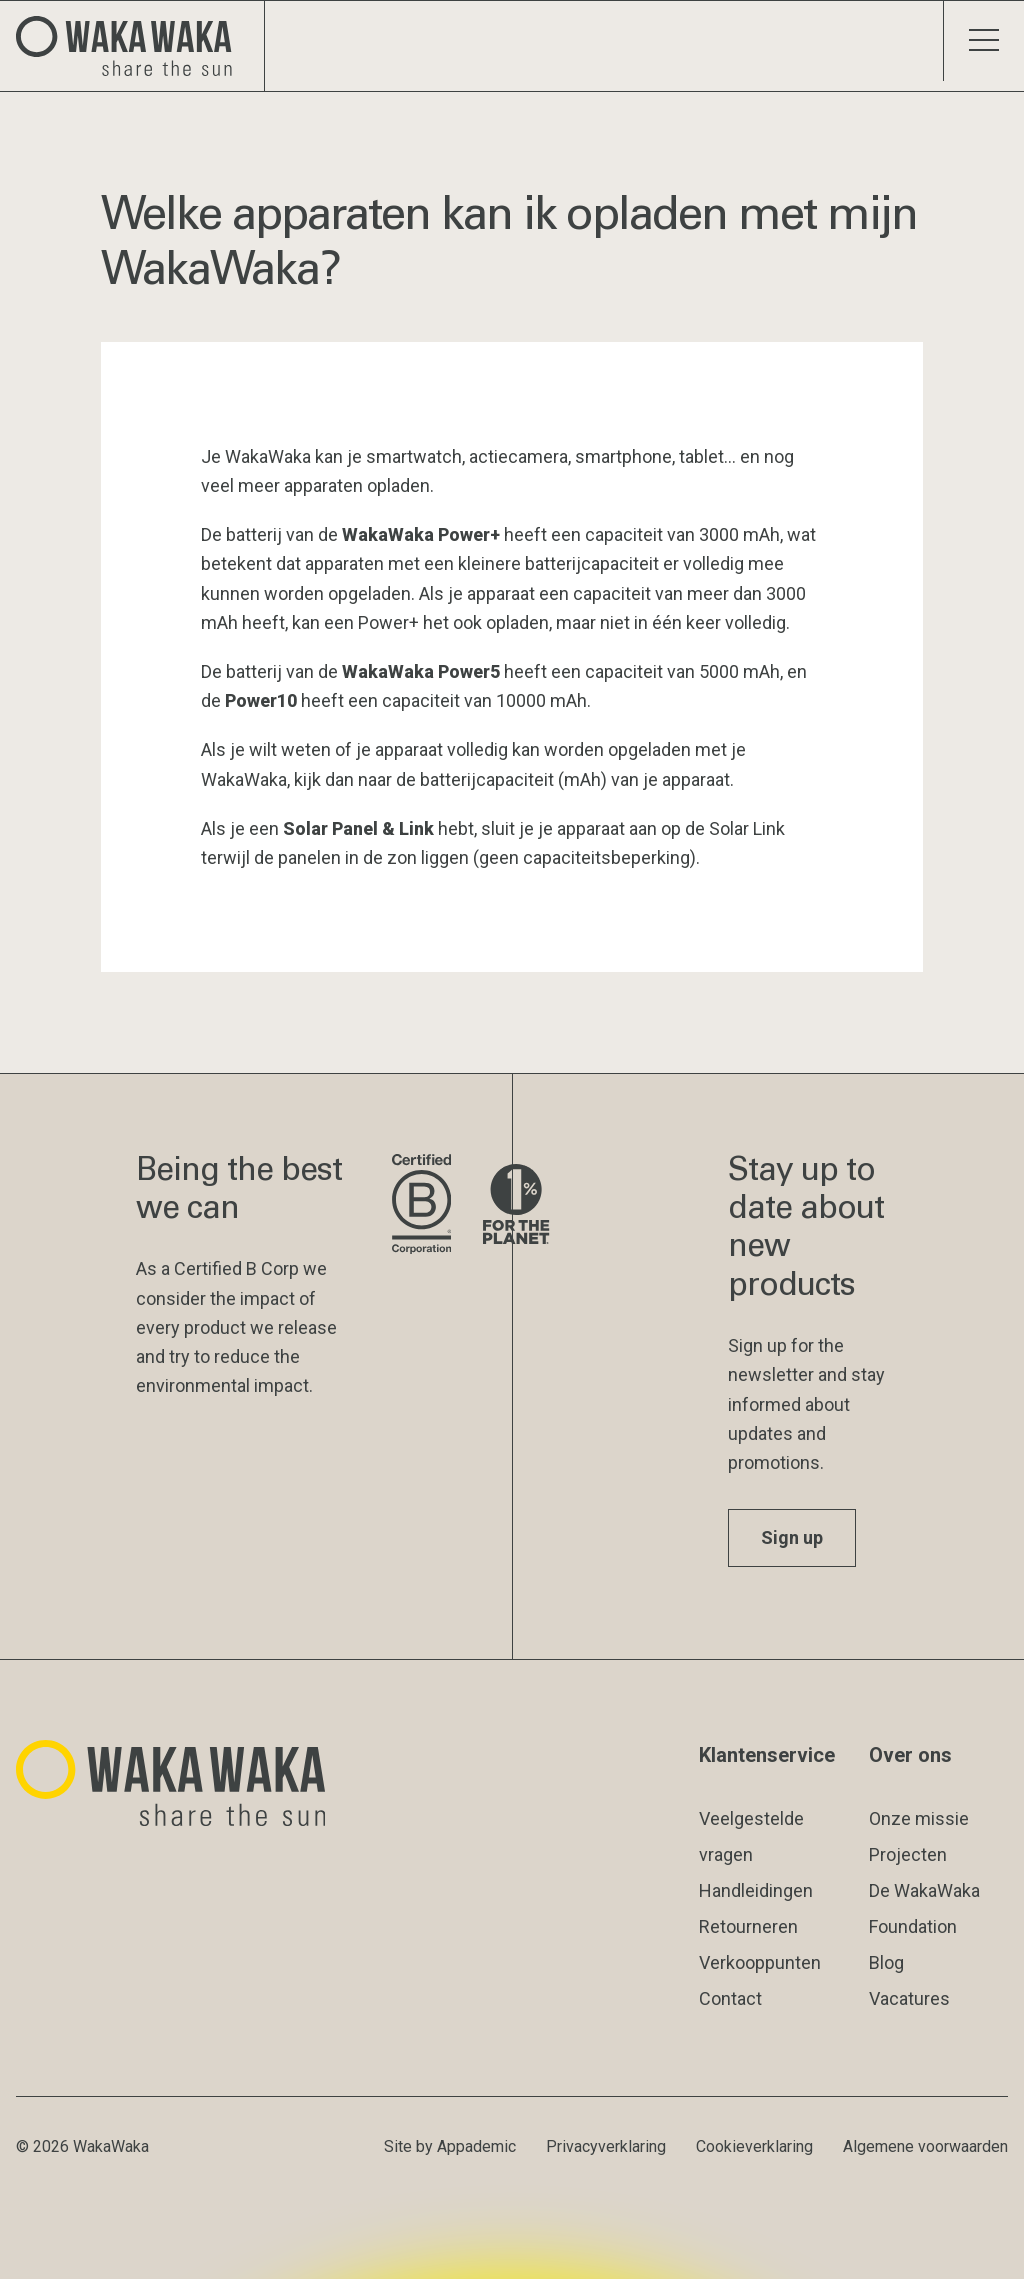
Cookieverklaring (754, 2146)
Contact (730, 1998)
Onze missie (919, 1818)
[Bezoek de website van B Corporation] (421, 1205)
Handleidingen (756, 1890)
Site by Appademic (450, 2146)
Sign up (792, 1537)
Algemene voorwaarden (925, 2146)
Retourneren (748, 1926)
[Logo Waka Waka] (132, 46)
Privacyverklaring (606, 2146)
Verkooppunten (760, 1962)
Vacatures (909, 1998)
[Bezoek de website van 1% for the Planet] (516, 1205)
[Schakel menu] (983, 41)
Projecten (908, 1854)
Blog (886, 1962)
